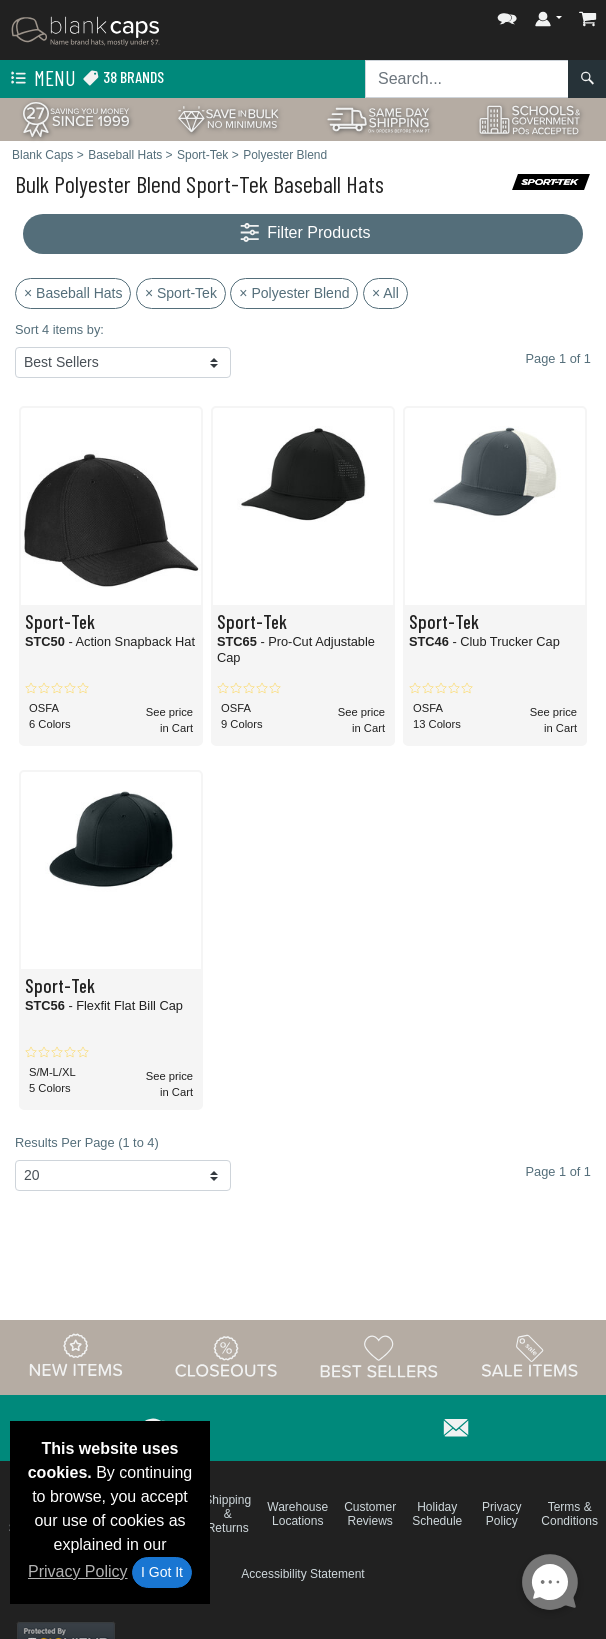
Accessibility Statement (302, 1574)
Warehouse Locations (297, 1514)
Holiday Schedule (437, 1514)
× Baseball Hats (73, 293)
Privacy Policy (78, 1571)
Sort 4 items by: (59, 329)
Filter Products (303, 233)
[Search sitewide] (467, 79)
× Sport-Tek (181, 293)
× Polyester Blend (294, 293)
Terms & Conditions (569, 1514)
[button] (507, 14)
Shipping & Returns (227, 1514)
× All (385, 293)
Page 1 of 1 (558, 1171)
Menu (41, 79)
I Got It (162, 1572)
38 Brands (123, 77)
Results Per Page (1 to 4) (87, 1142)
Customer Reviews (370, 1514)
